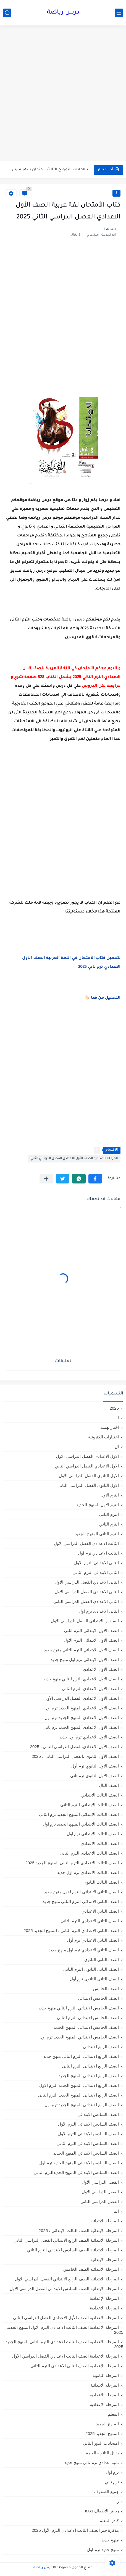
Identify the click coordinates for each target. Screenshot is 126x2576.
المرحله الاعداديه (104, 2404)
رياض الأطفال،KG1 (102, 2511)
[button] (95, 1178)
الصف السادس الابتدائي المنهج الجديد (86, 2153)
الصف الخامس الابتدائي (98, 1998)
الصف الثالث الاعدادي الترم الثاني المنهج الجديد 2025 (72, 1862)
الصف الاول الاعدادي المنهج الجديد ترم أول (81, 1708)
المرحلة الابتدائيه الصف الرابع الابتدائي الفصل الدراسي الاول (67, 2279)
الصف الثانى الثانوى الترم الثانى (91, 1969)
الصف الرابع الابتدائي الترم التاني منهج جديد (81, 2056)
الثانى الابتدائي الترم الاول (96, 1562)
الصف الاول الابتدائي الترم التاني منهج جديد (81, 1649)
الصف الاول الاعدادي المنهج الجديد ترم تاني (81, 1727)
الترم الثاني (109, 1524)
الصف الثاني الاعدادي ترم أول (93, 1940)
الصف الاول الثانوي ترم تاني (94, 1775)
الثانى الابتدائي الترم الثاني (96, 1572)
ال (117, 1446)
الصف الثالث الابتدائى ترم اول (93, 1833)
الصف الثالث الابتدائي (100, 1795)
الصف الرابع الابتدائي (101, 2046)
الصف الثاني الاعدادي (100, 1911)
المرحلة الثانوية (106, 2375)
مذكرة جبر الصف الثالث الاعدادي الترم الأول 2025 (75, 2530)
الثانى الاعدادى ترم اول (99, 1611)
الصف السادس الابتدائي (98, 2114)
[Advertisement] (63, 94)
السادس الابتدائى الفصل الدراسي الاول (85, 1620)
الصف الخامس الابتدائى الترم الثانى (88, 2017)
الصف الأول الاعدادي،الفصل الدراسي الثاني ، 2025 (74, 1746)
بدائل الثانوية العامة (102, 2452)
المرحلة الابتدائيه (104, 2259)
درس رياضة (63, 12)
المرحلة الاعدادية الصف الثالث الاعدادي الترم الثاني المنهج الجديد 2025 (64, 2344)
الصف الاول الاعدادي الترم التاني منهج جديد (81, 1679)
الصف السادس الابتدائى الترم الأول (88, 2124)
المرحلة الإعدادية (104, 2298)
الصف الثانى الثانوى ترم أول (94, 1979)
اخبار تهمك (109, 1427)
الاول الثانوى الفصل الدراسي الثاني (88, 1485)
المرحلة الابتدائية (104, 2220)
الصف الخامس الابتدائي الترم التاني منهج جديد (78, 2008)
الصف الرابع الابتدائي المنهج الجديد (89, 2075)
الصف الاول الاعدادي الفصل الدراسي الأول (81, 1698)
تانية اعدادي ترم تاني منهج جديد (91, 2462)
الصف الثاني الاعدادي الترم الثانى (90, 1920)
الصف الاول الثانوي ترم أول (95, 1766)
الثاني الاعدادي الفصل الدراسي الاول (87, 1591)
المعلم (113, 2414)
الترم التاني (109, 1514)
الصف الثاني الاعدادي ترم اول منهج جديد (84, 1949)
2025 (114, 1408)
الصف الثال (109, 1785)
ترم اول (112, 2472)
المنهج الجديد (107, 2423)
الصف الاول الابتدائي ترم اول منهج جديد (85, 1659)
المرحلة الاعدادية (104, 2308)
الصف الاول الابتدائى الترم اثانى (91, 1630)
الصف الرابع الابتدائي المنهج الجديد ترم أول (81, 2104)
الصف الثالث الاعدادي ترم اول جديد (88, 1872)
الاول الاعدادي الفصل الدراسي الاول (87, 1456)
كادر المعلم (109, 2520)
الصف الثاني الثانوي (101, 1959)
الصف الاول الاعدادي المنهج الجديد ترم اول (81, 1717)
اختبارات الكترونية (103, 1437)
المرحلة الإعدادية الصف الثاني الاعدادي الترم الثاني (74, 2365)
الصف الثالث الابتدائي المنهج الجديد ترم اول (81, 1824)
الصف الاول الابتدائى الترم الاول (91, 1640)
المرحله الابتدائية (104, 2385)
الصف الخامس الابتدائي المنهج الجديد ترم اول (79, 2037)
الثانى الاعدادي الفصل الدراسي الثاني (86, 1601)
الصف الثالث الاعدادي (100, 1843)
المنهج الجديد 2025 (102, 2433)
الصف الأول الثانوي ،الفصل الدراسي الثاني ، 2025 (75, 1756)
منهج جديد (110, 2540)
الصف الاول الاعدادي (101, 1669)
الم (116, 2211)
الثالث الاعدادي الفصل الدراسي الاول (86, 1543)
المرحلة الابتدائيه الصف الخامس (91, 2269)
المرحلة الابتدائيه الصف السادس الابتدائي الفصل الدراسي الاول (64, 2288)
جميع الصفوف (106, 2491)
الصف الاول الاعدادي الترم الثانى (90, 1688)
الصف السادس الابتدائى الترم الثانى (88, 2143)
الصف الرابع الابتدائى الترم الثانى (90, 2066)
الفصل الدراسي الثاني (99, 2201)
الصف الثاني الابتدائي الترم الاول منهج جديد (81, 1891)
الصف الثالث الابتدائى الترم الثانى (89, 1804)
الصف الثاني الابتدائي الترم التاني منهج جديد (81, 1901)
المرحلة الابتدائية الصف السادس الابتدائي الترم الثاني (73, 2250)
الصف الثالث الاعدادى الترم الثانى (89, 1853)
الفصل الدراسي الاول (100, 2191)
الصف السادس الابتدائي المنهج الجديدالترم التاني (76, 2172)
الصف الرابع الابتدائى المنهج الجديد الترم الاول (79, 2085)
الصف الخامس (106, 1988)
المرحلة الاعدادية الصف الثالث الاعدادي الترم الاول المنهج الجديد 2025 (65, 2330)
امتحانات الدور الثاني (101, 2443)
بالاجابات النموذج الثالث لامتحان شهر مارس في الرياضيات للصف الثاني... (47, 170)
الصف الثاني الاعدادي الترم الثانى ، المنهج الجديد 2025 (71, 1930)
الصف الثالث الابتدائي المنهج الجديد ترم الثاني (79, 1814)
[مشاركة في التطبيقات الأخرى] (46, 1178)
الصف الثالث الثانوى (101, 1882)
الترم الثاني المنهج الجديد (97, 1533)
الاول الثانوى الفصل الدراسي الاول (89, 1475)
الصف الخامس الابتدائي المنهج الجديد (86, 2027)
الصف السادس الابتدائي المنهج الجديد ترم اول (79, 2162)
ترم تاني (112, 2481)
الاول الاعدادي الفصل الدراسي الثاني (87, 1466)
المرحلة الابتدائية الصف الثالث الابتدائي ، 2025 (79, 2230)
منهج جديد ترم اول (103, 2549)
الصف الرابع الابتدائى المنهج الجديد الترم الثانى (78, 2095)
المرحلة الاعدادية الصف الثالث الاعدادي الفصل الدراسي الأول (65, 2356)
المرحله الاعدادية (104, 2394)
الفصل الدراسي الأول (100, 2182)
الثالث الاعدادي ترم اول (98, 1553)
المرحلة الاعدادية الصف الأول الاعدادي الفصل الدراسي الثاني (74, 1159)
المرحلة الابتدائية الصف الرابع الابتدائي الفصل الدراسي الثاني (66, 2240)
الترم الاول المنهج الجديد (97, 1504)
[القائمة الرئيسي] (119, 13)
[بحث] (7, 13)
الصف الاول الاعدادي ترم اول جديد (89, 1737)
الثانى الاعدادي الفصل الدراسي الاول (87, 1582)
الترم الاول (110, 1495)
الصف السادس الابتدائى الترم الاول (88, 2133)
